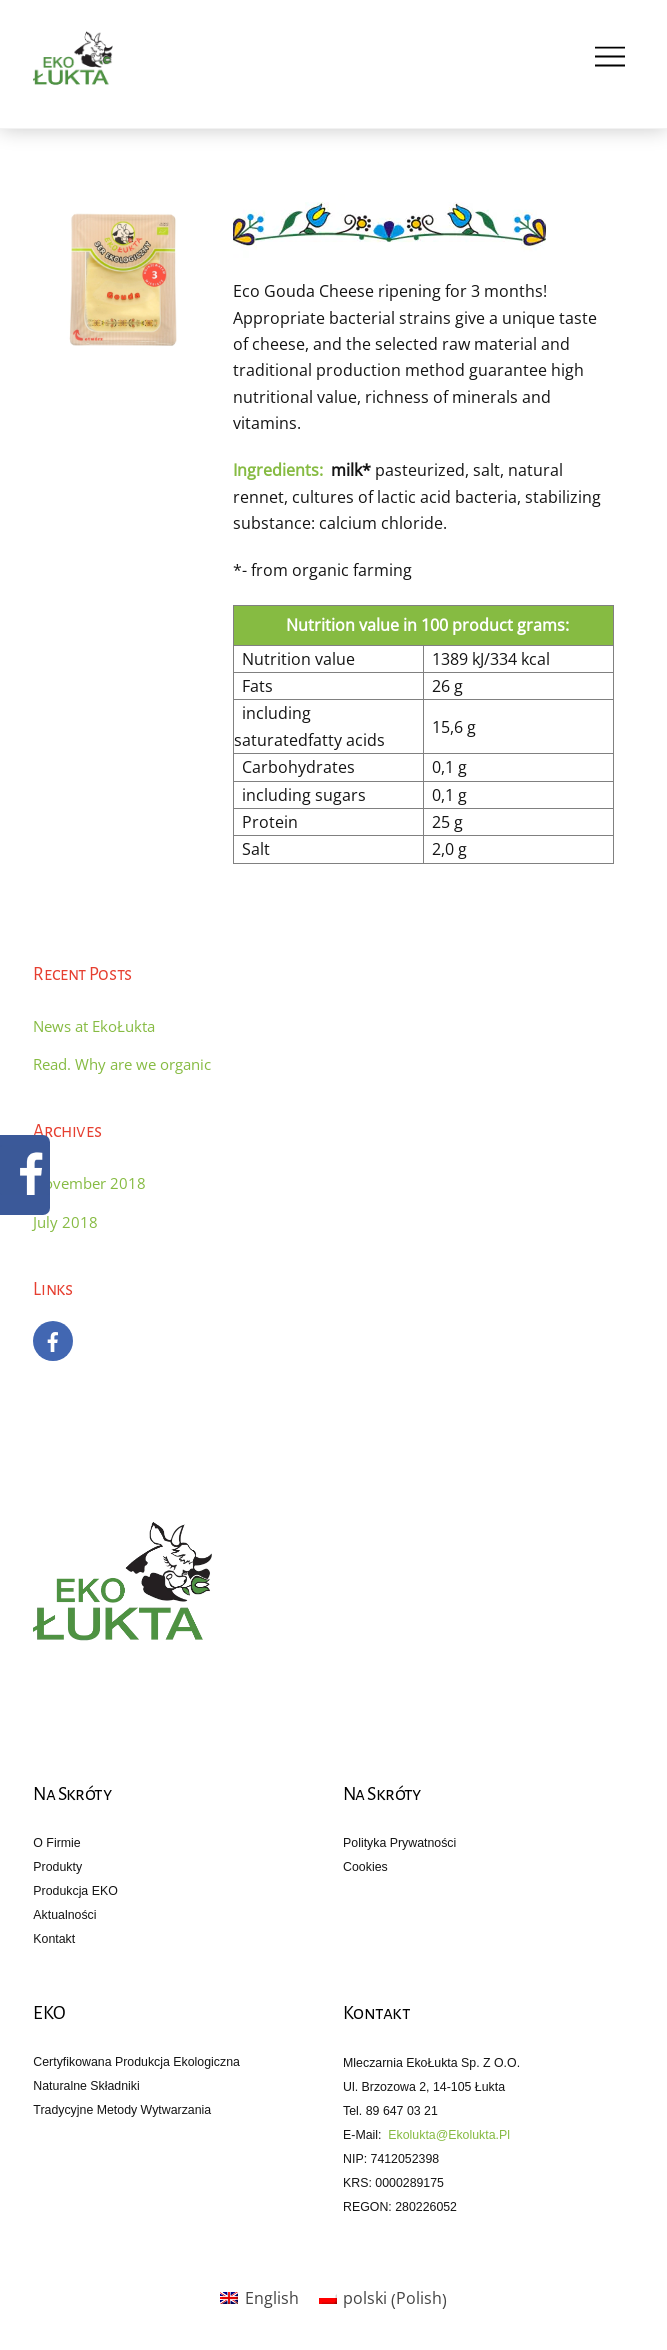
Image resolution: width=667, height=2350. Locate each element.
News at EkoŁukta (94, 1026)
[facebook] (53, 1339)
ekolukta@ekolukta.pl (449, 2135)
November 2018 (89, 1183)
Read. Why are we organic (122, 1064)
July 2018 (65, 1222)
